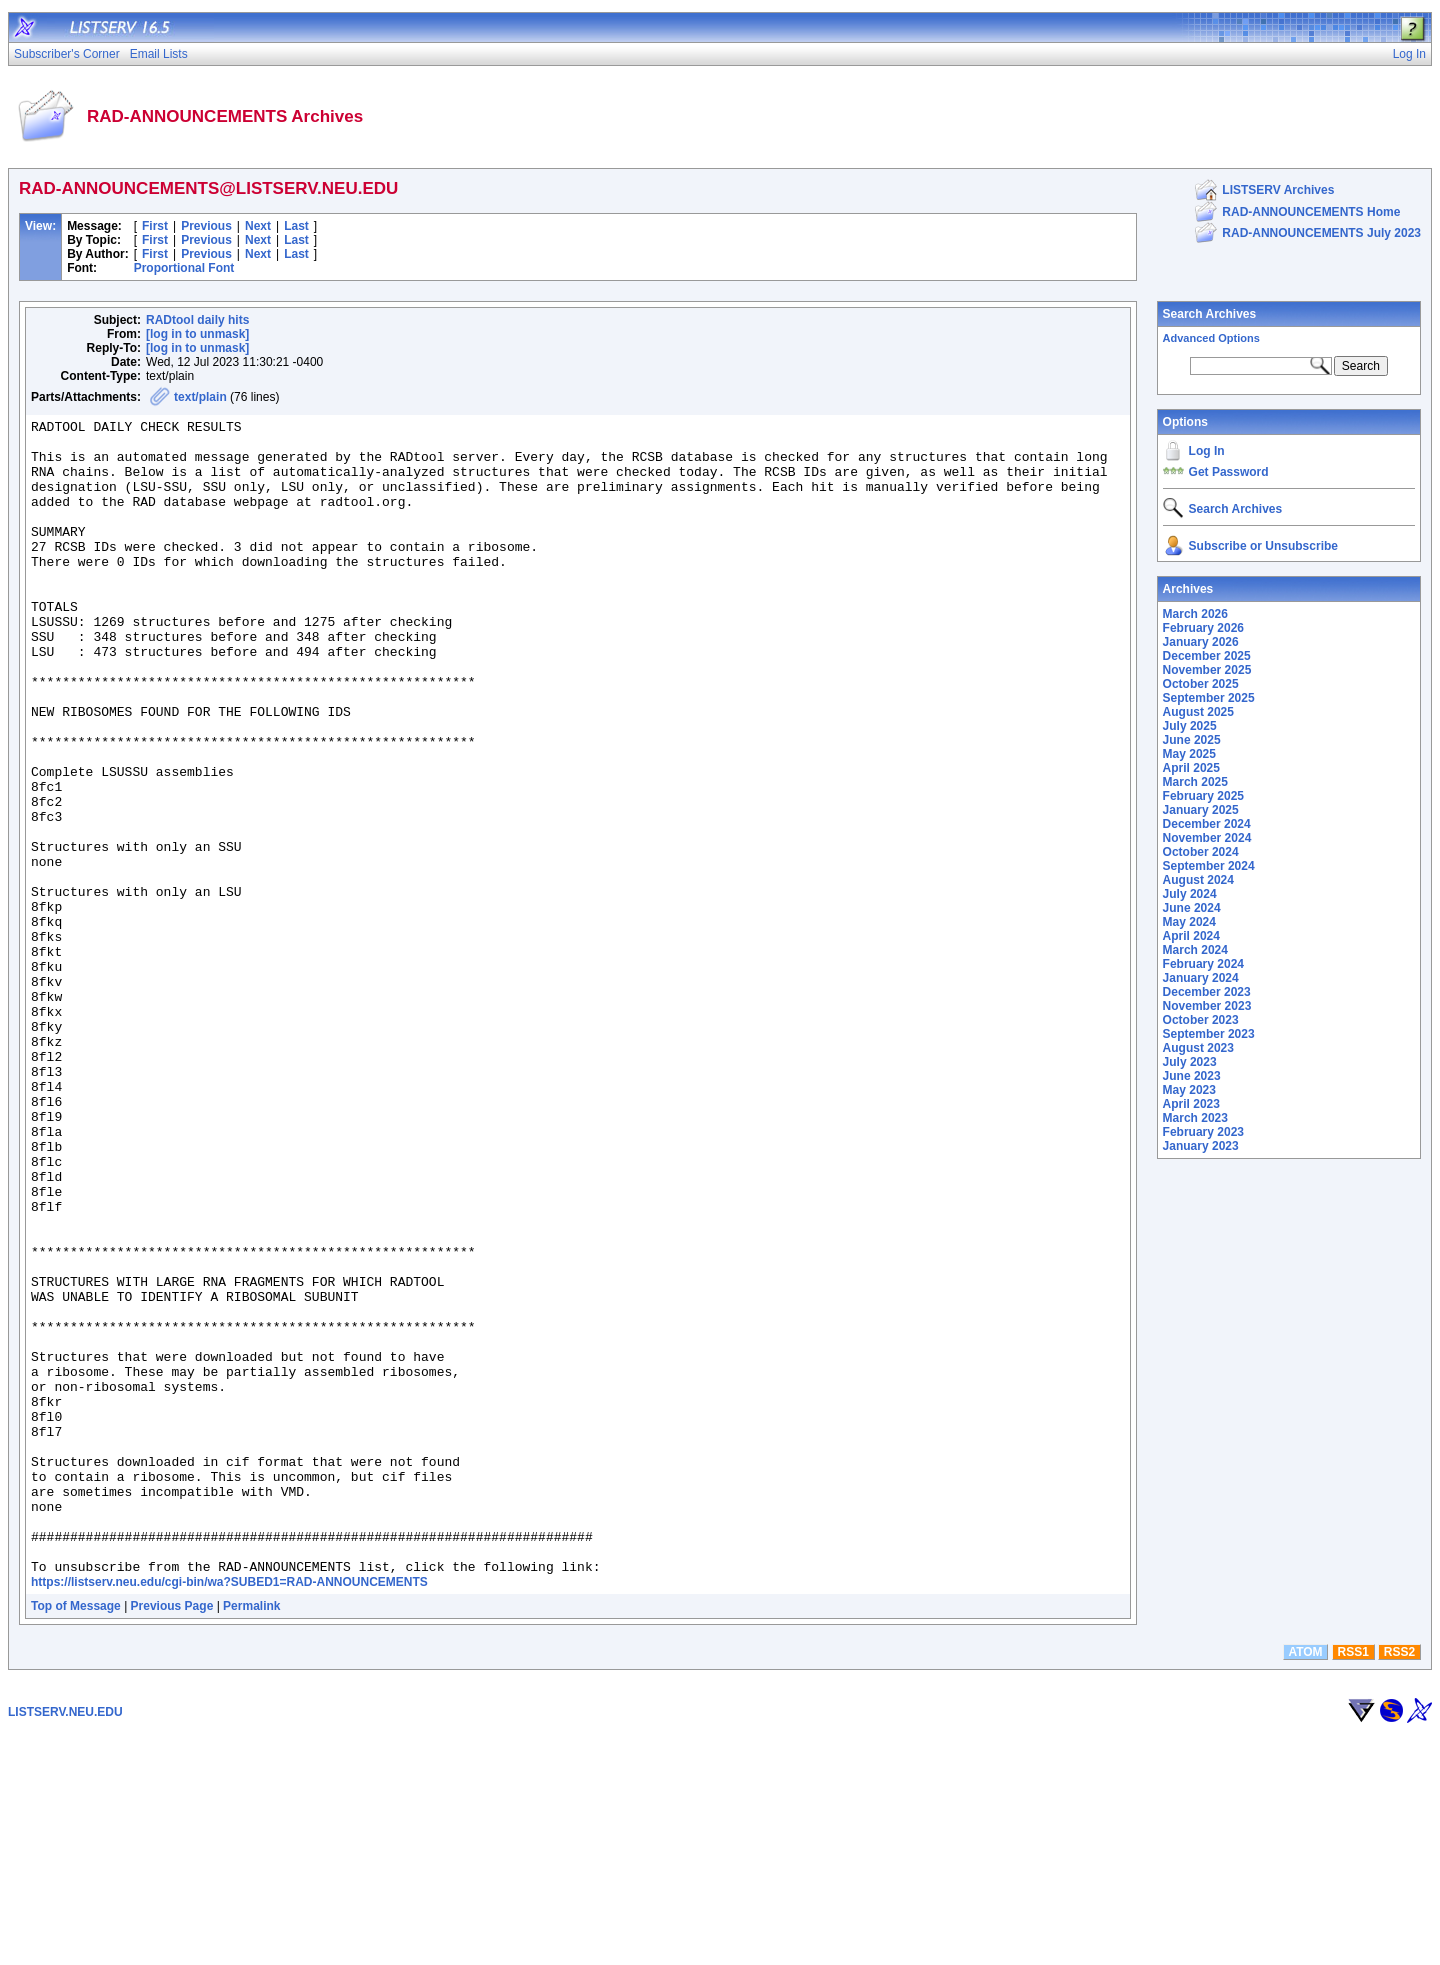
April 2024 (1191, 936)
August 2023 (1198, 1048)
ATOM (1305, 1883)
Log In (1207, 451)
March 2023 (1195, 1118)
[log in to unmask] (197, 334)
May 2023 (1189, 1090)
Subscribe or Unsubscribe (1263, 546)
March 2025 (1195, 782)
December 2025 (1207, 656)
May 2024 (1189, 922)
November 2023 (1207, 1006)
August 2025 (1198, 712)
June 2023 (1192, 1076)
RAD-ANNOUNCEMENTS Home (1311, 212)
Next (258, 226)
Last (296, 226)
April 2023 (1191, 1104)
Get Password (1229, 472)
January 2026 (1201, 642)
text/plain (200, 397)
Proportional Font (184, 268)
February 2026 (1203, 628)
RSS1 (1353, 1883)
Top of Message (76, 1837)
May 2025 (1189, 754)
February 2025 (1203, 796)
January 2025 (1201, 810)
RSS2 (1399, 1883)
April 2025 (1191, 768)
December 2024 (1207, 824)
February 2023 (1203, 1132)
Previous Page (172, 1837)
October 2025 (1201, 684)
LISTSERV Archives (1278, 190)
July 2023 (1190, 1062)
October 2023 (1201, 1020)
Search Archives (1210, 314)
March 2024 (1195, 950)
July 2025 (1190, 726)
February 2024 (1203, 964)
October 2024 (1201, 852)
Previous (206, 226)
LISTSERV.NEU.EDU (65, 1943)
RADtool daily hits (197, 320)
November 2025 (1207, 670)
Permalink (251, 1837)
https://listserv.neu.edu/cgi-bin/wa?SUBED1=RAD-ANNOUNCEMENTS (229, 1813)
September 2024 (1209, 866)
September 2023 (1209, 1034)
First (155, 226)
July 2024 (1190, 894)
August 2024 (1198, 880)
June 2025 (1192, 740)
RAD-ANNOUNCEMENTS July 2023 (1321, 233)
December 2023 (1207, 992)
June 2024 (1192, 908)
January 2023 (1201, 1146)
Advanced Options (1211, 338)
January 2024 (1201, 978)
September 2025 (1209, 698)
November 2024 (1207, 838)
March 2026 (1195, 614)
